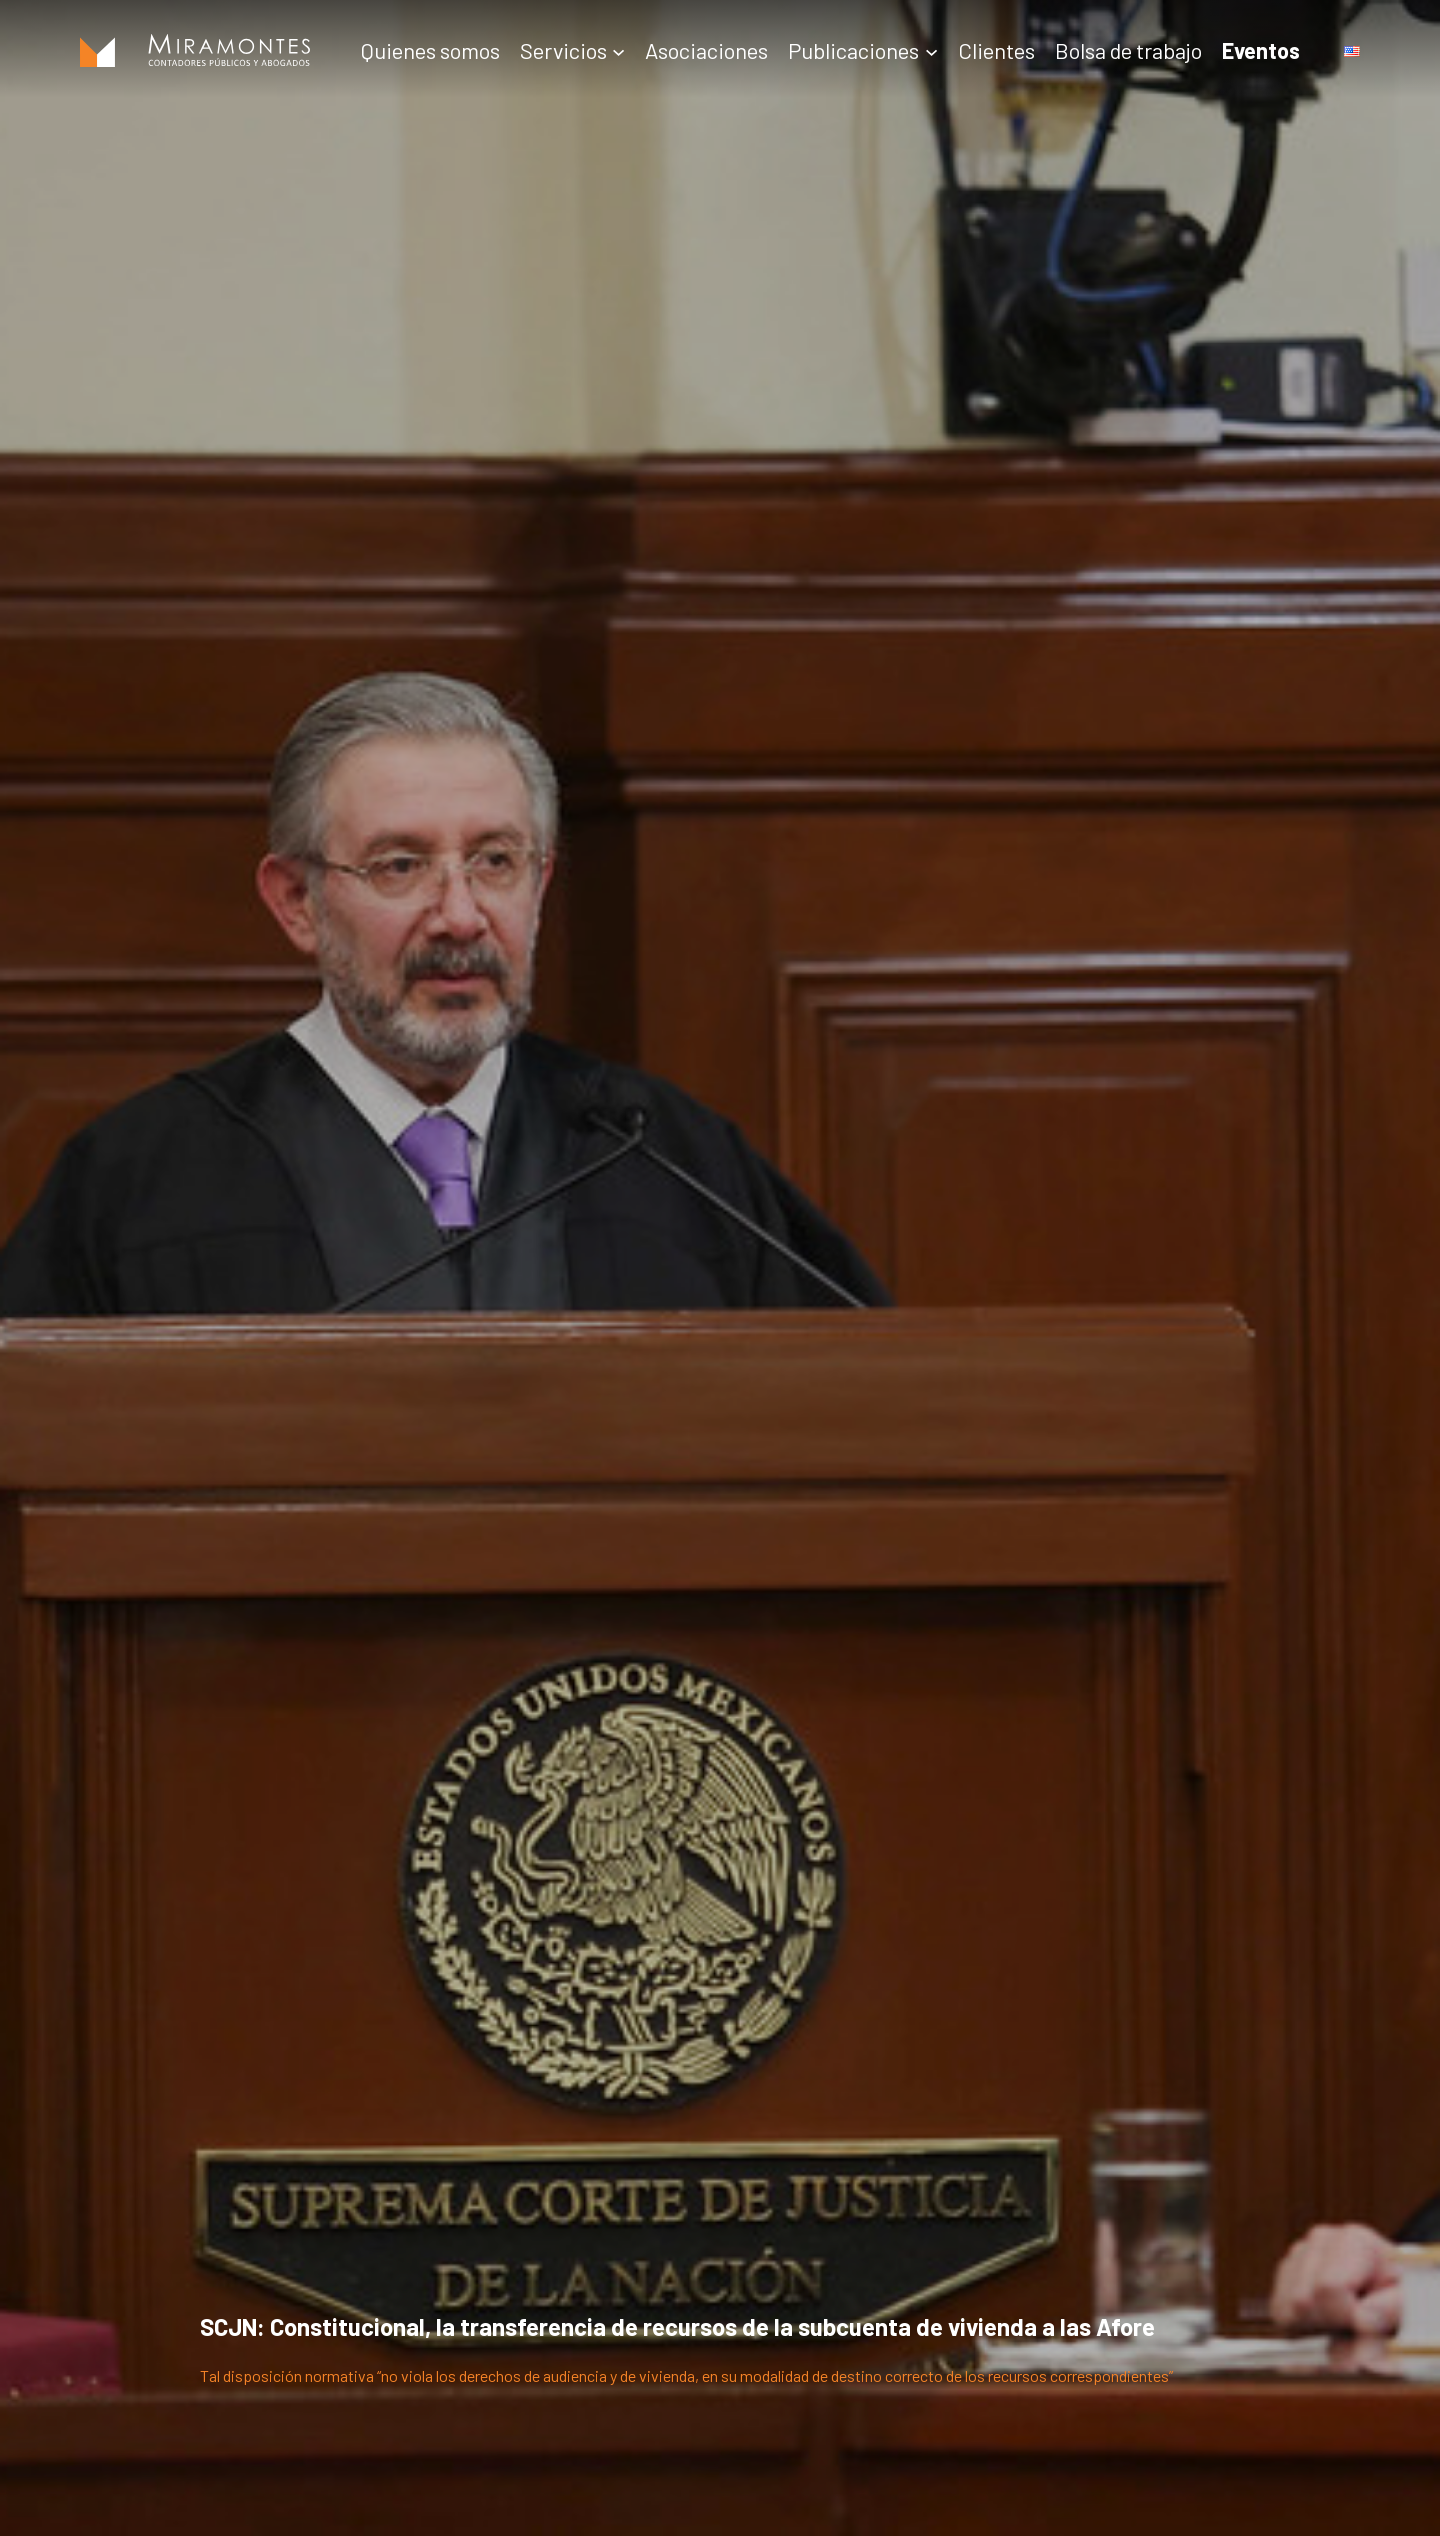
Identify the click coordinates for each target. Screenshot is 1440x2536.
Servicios (563, 50)
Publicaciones (853, 50)
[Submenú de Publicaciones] (931, 50)
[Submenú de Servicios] (618, 50)
